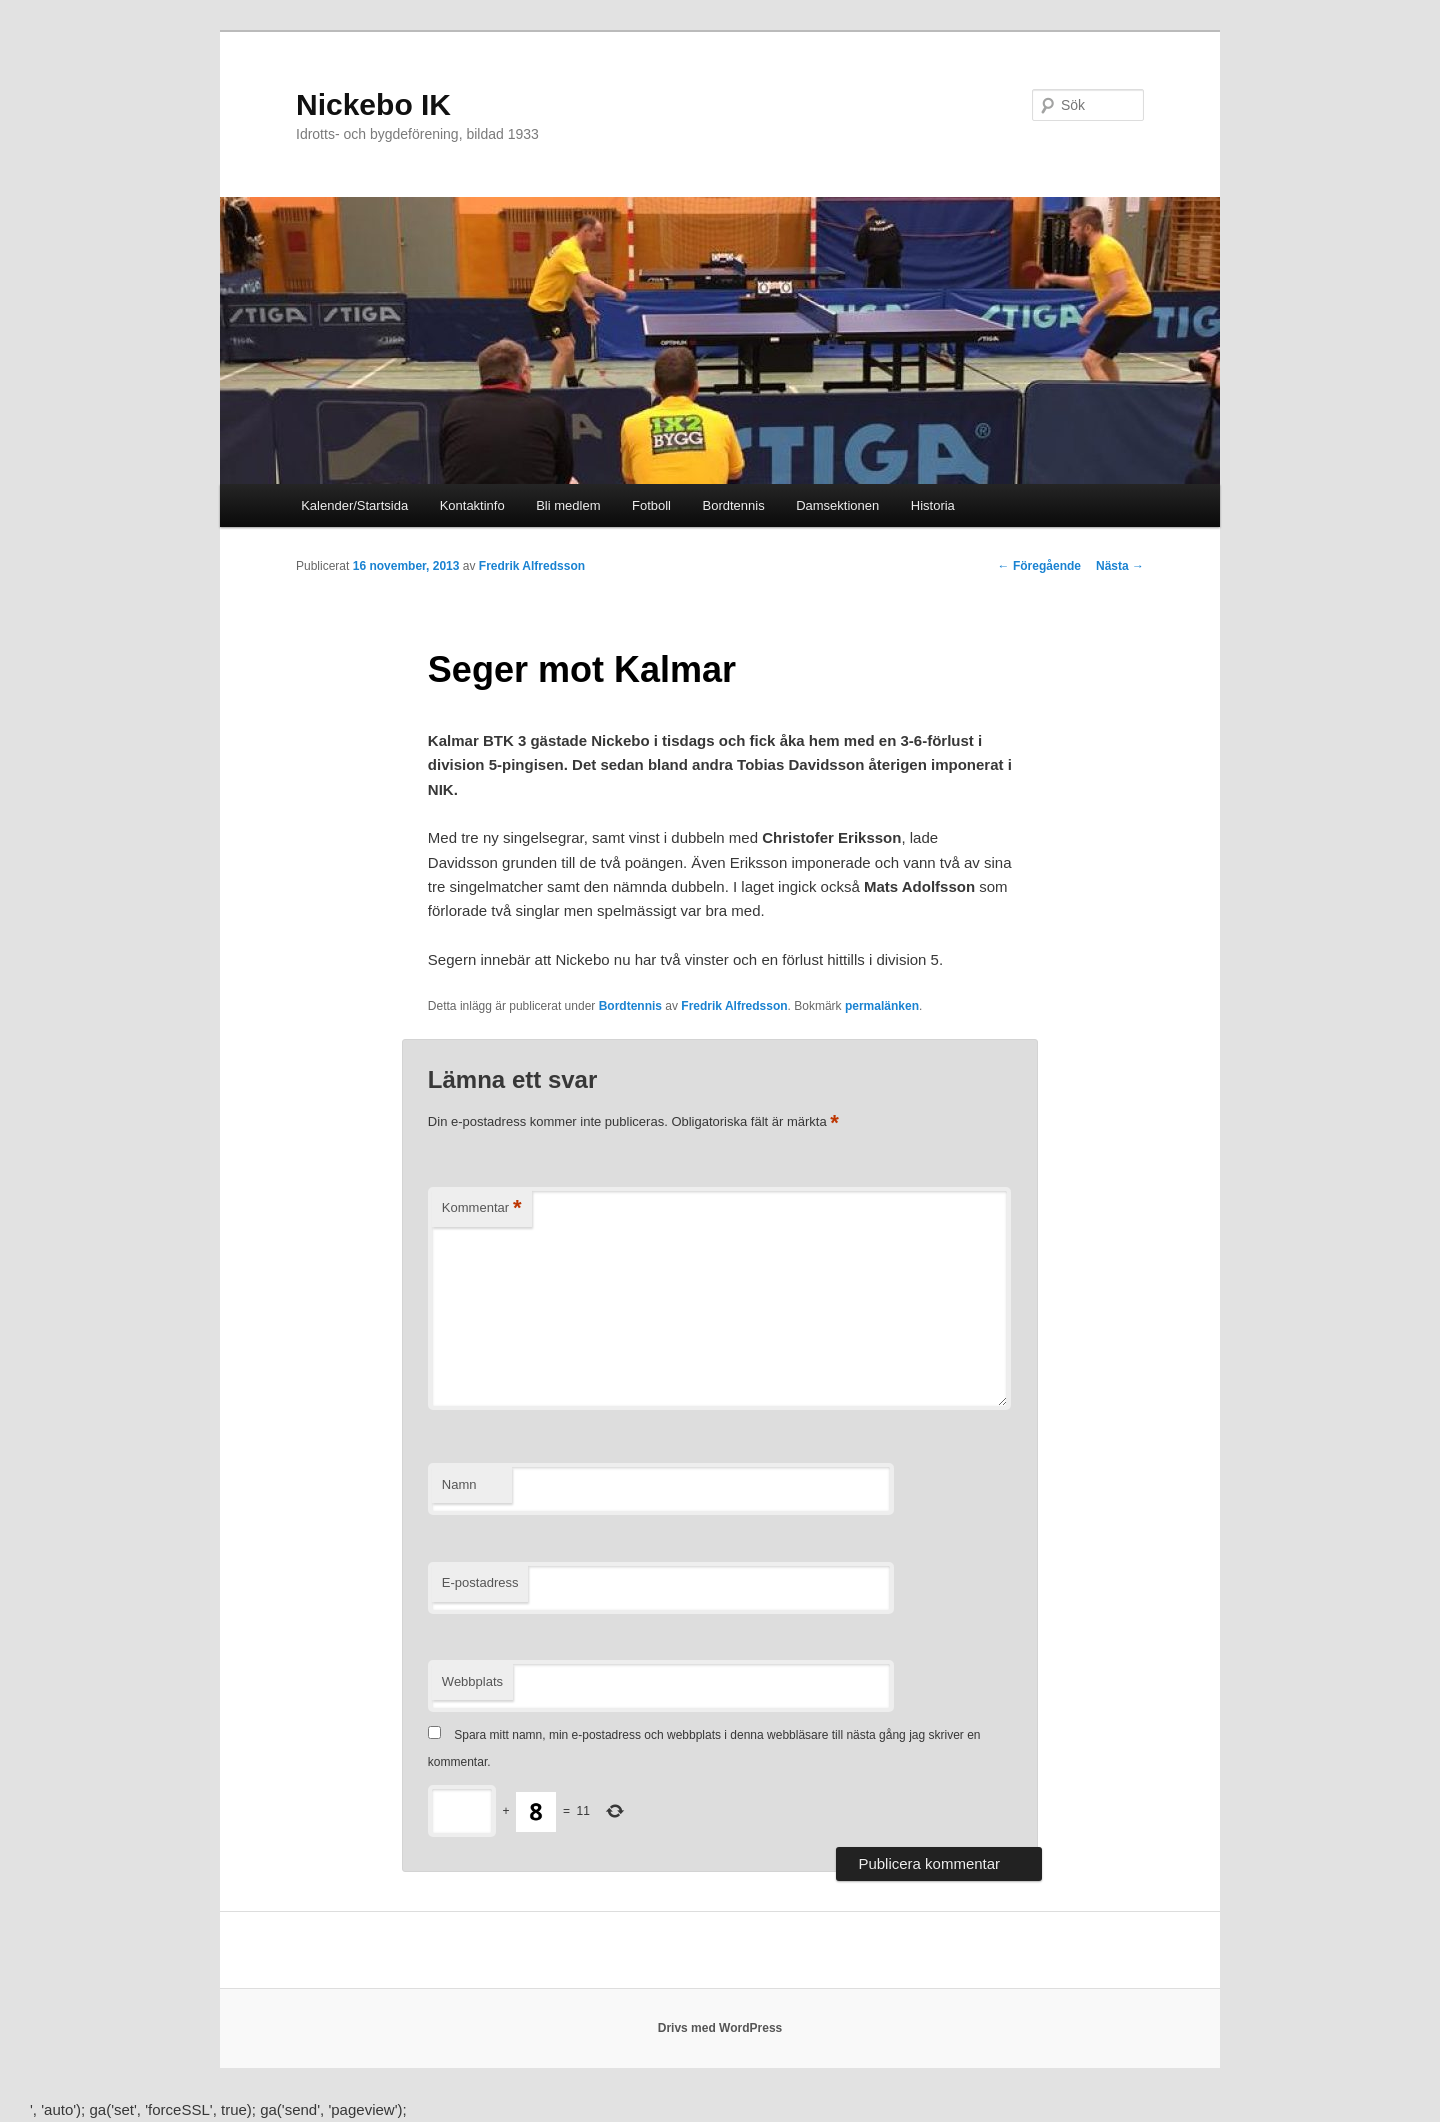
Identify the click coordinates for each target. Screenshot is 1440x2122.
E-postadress (480, 1582)
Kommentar (482, 1208)
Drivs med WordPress (720, 2028)
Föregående (1039, 566)
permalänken (882, 1006)
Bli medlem (568, 505)
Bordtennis (734, 505)
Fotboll (651, 505)
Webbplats (472, 1681)
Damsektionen (837, 505)
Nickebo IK (373, 104)
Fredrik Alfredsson (532, 566)
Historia (933, 505)
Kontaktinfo (472, 505)
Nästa (1120, 566)
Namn (459, 1484)
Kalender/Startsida (354, 505)
